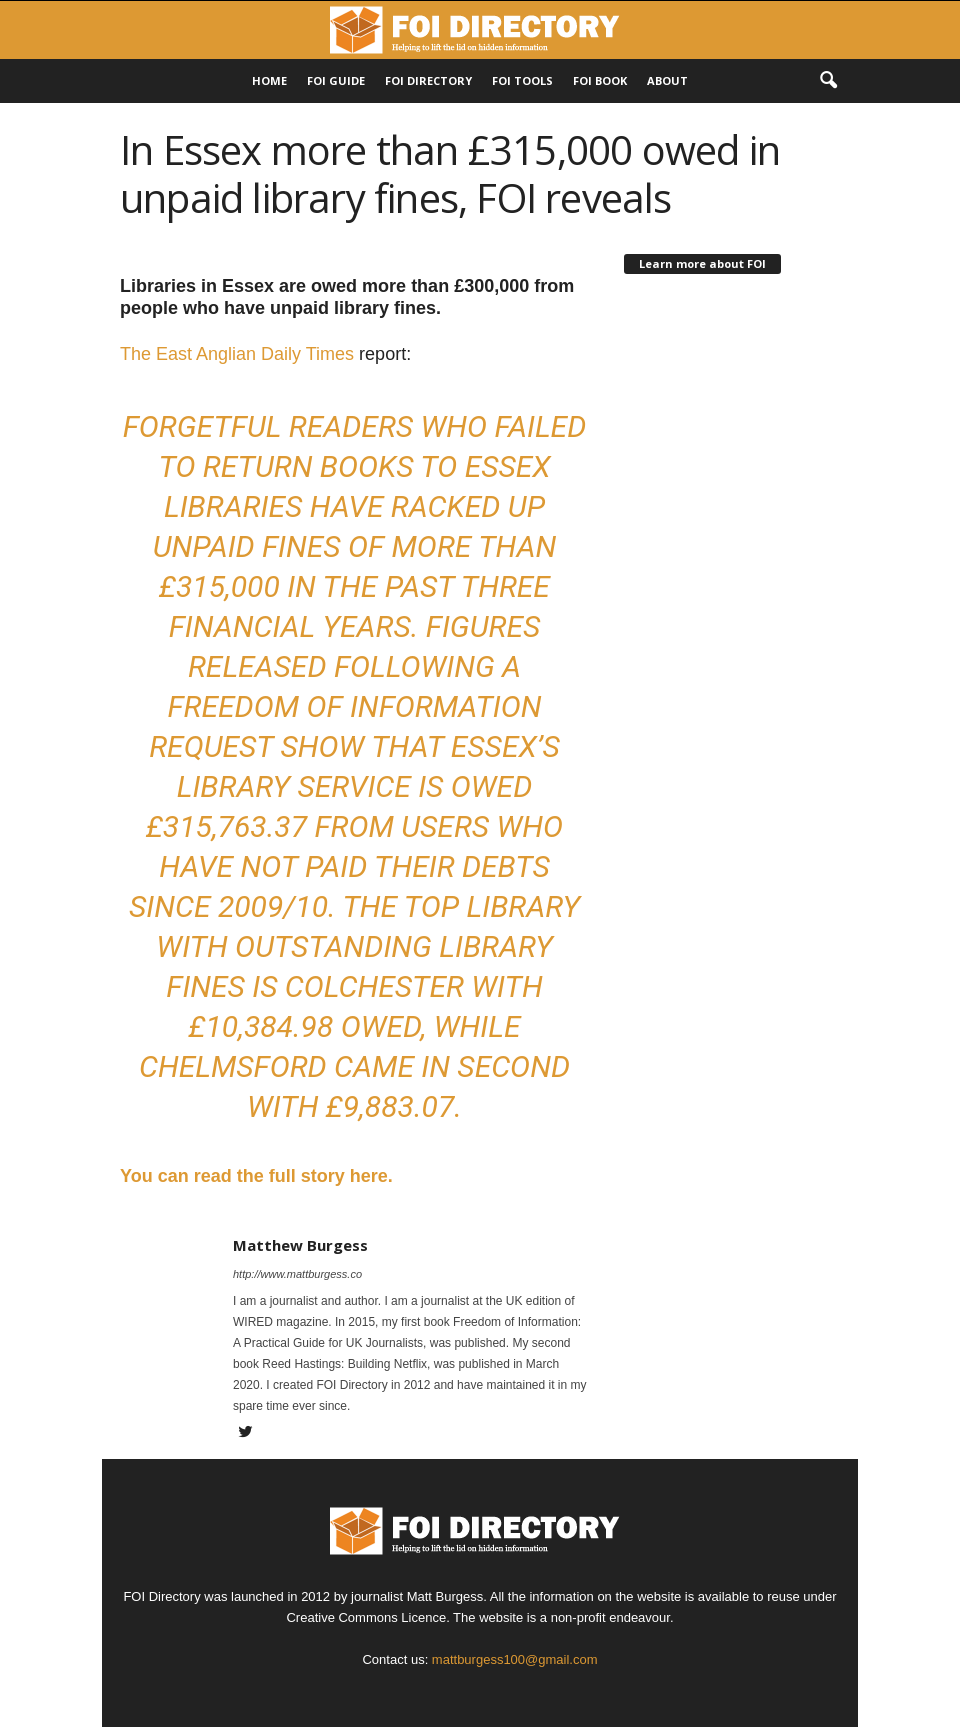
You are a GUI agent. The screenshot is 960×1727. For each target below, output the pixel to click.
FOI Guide (336, 80)
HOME (269, 80)
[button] (828, 81)
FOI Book (600, 80)
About (667, 80)
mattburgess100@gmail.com (515, 1659)
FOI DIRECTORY (428, 80)
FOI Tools (522, 80)
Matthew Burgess (300, 1245)
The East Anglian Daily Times (237, 354)
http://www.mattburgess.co (297, 1274)
